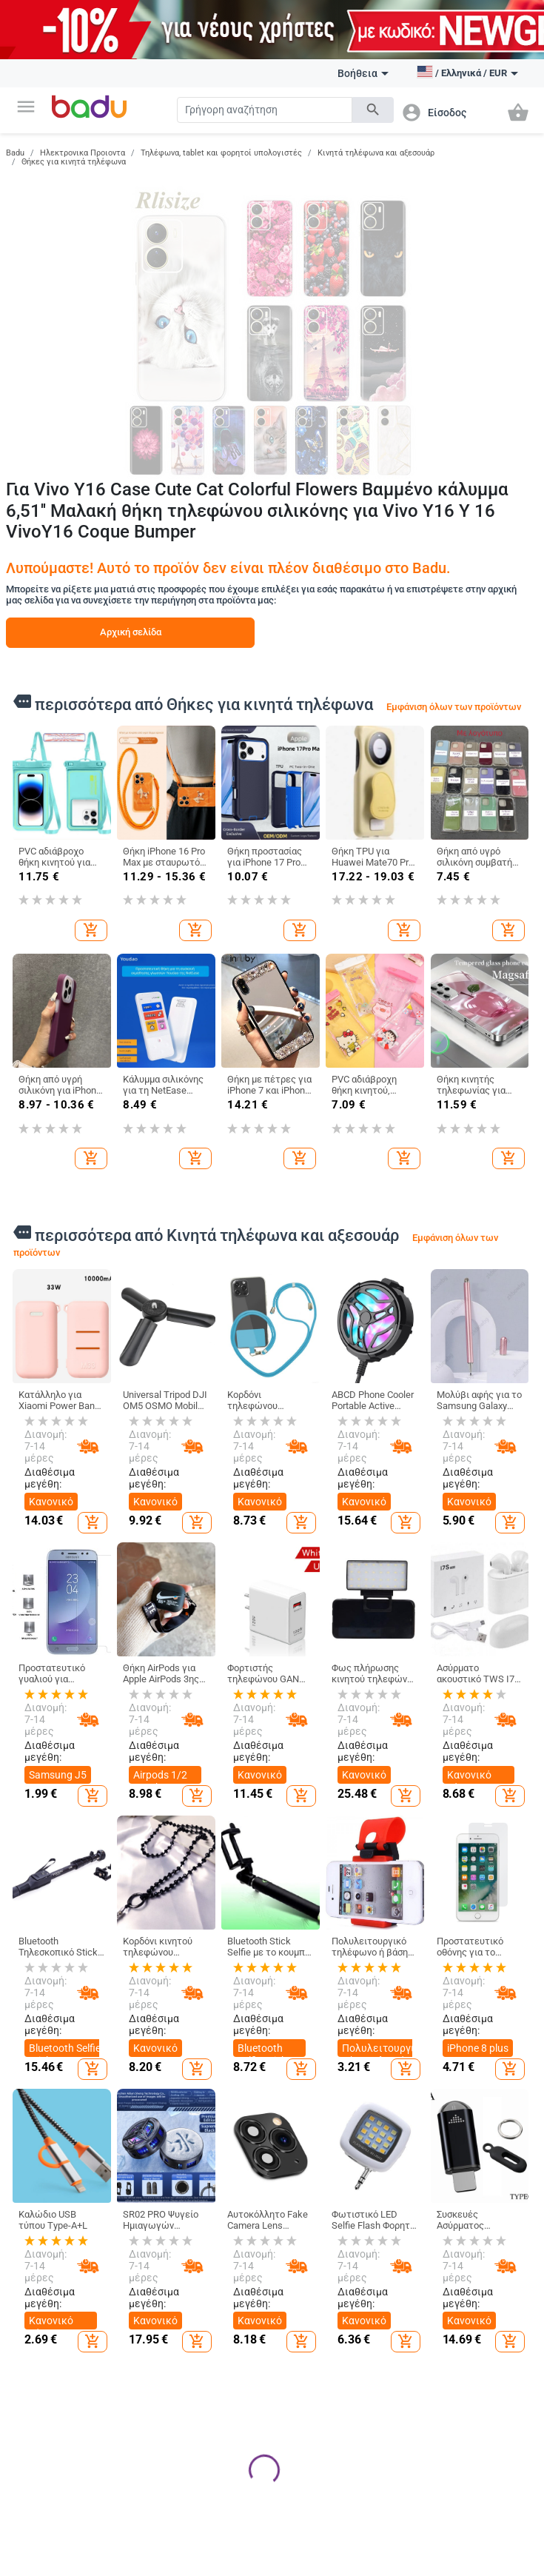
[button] (26, 107)
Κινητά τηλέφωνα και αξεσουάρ (376, 153)
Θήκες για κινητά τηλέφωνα (73, 162)
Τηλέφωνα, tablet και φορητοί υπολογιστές (221, 153)
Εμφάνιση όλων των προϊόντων (453, 706)
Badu (15, 153)
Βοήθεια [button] (363, 73)
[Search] (264, 110)
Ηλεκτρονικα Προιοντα (82, 153)
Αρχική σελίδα (130, 632)
